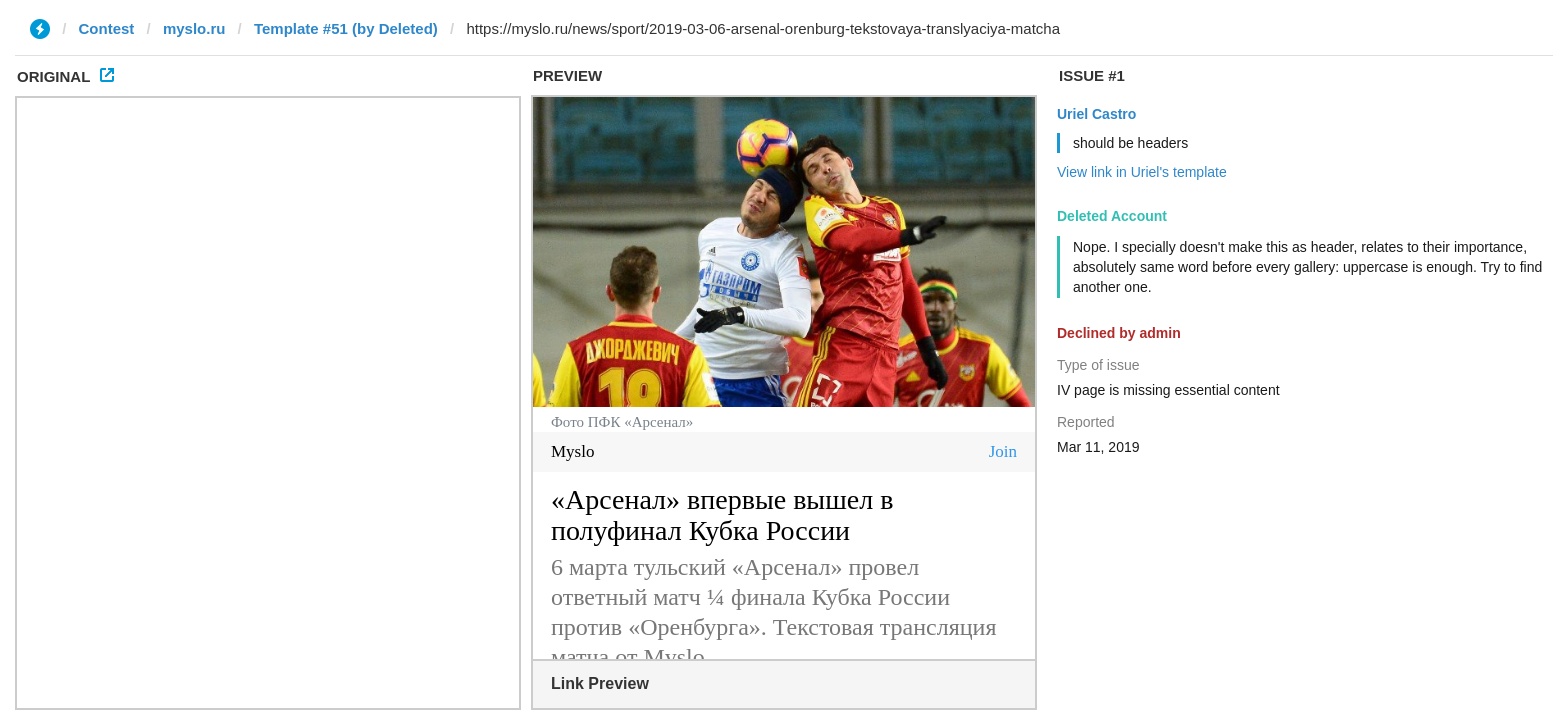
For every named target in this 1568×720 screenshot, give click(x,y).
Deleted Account (1112, 216)
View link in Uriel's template (1142, 172)
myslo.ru (194, 28)
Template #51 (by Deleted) (346, 28)
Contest (107, 28)
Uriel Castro (1096, 114)
